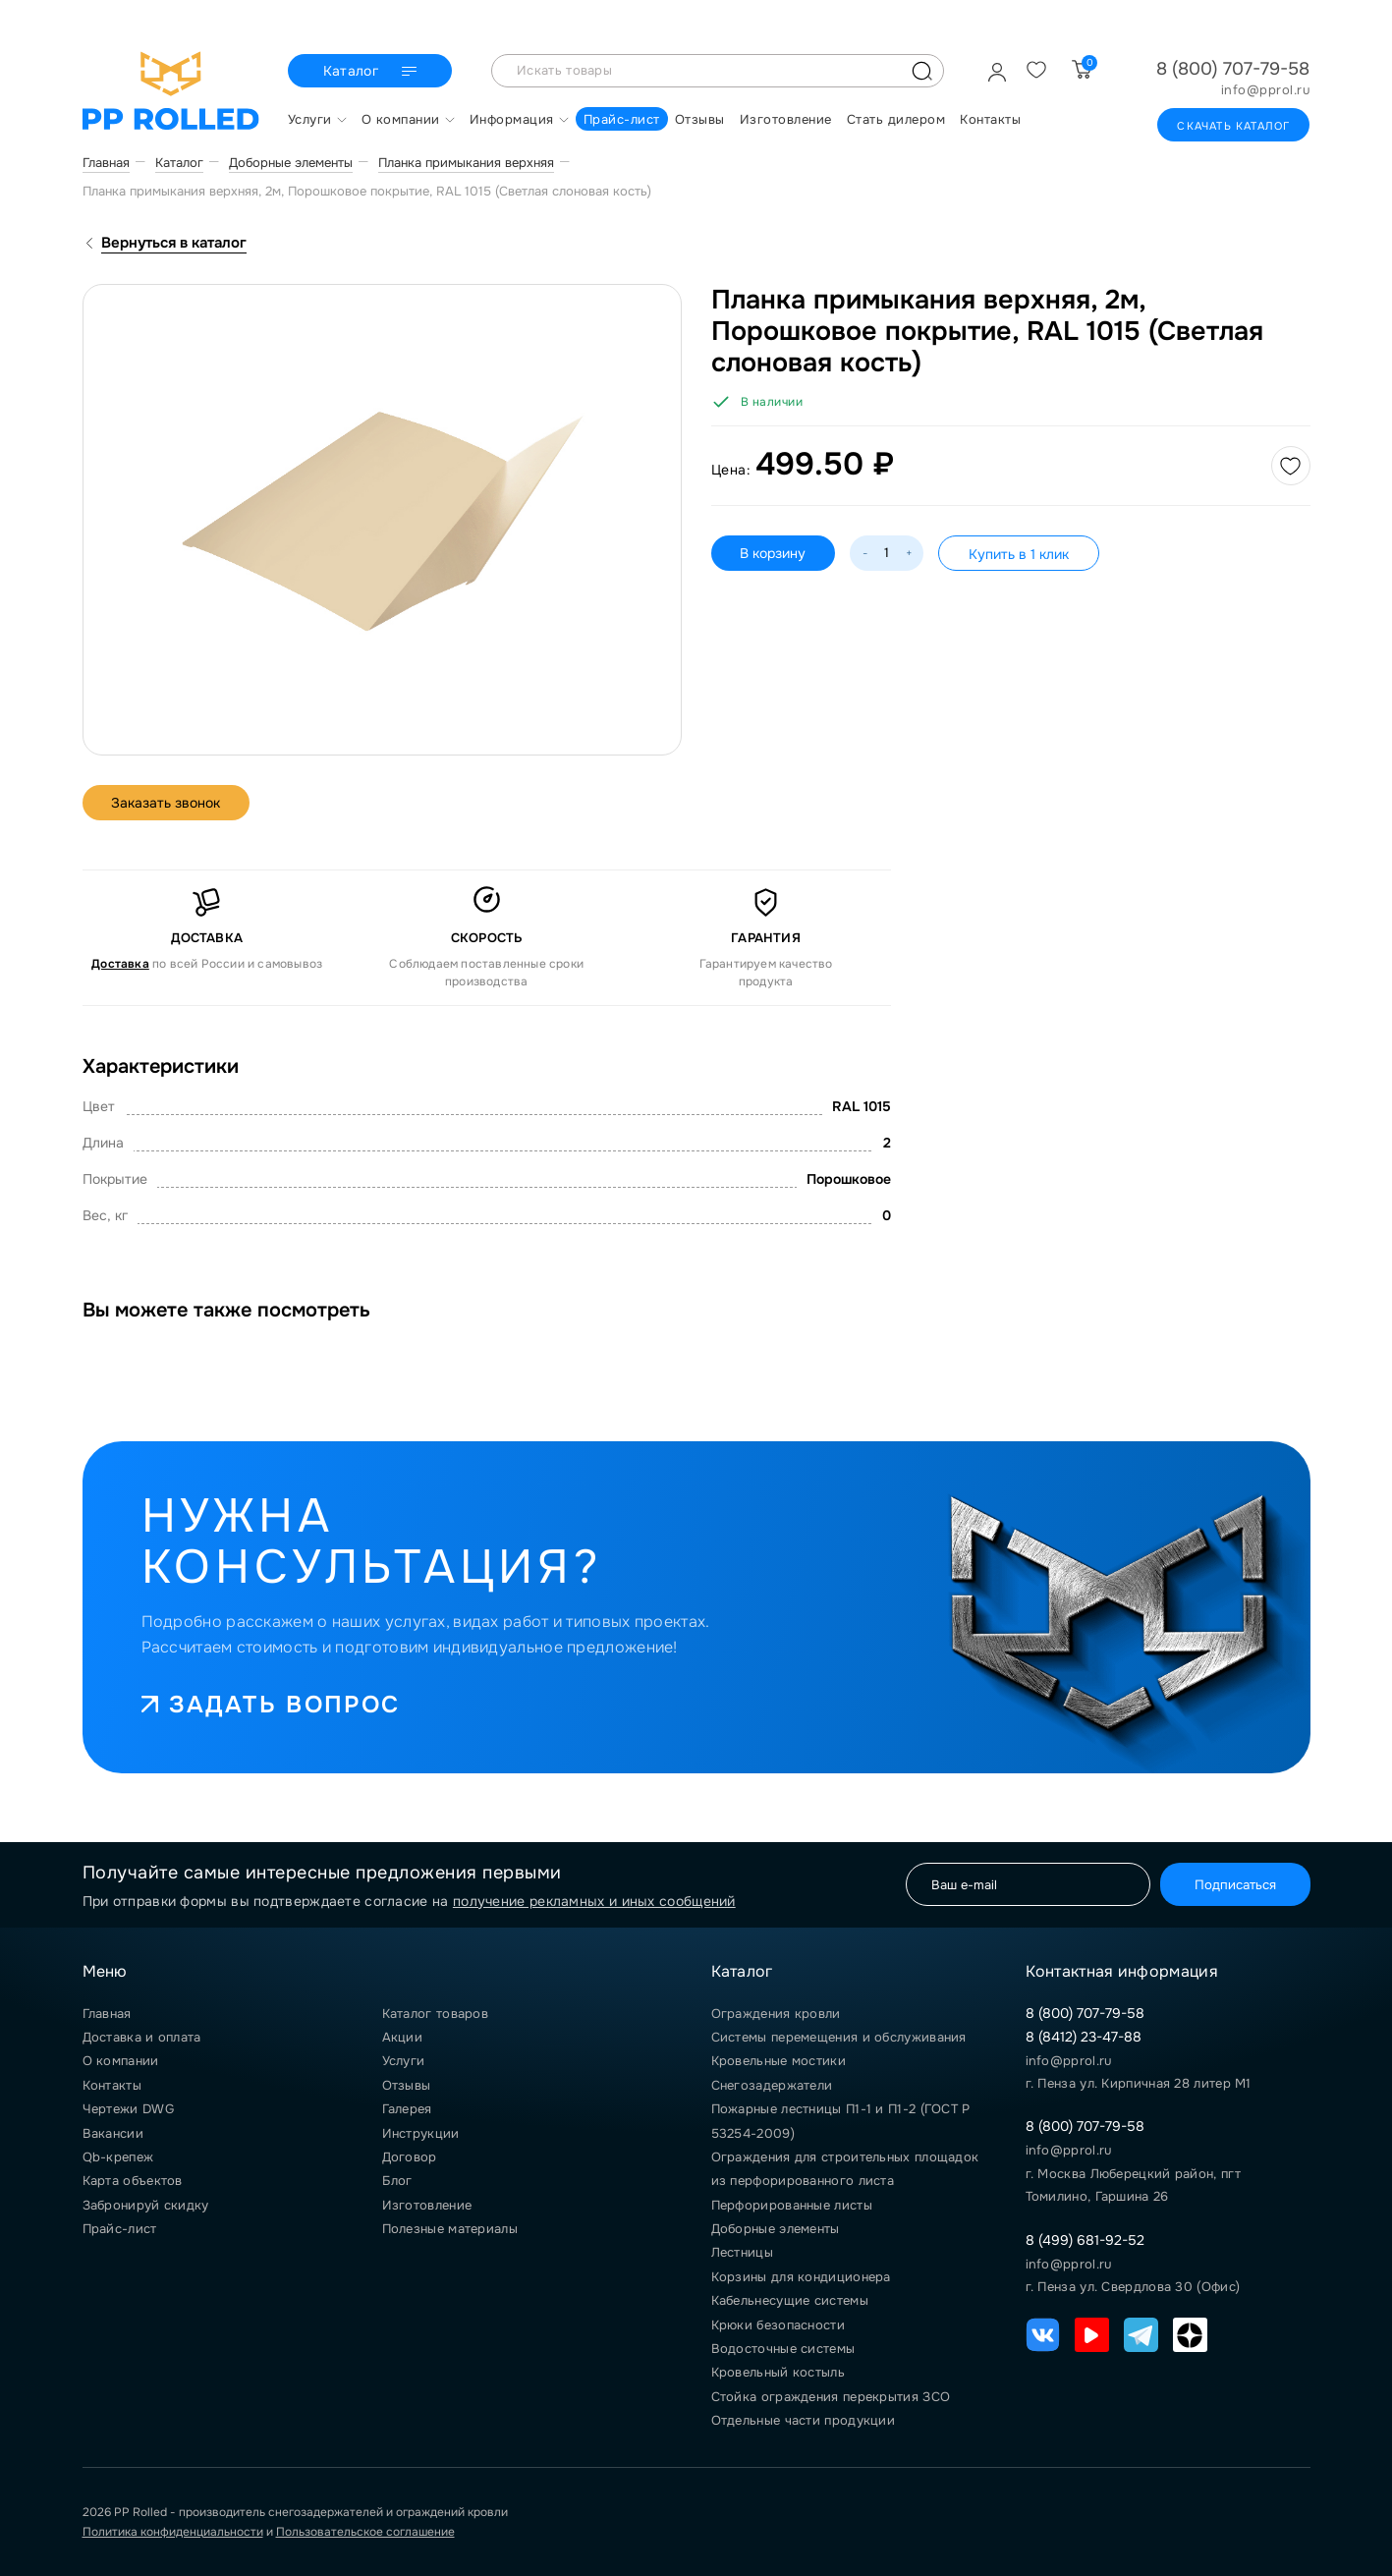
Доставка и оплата (142, 2037)
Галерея (407, 2108)
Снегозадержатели (772, 2085)
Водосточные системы (783, 2348)
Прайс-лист (120, 2228)
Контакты (112, 2085)
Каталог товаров (435, 2013)
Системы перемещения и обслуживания (839, 2037)
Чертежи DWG (128, 2108)
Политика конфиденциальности (173, 2532)
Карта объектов (133, 2180)
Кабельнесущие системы (789, 2300)
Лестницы (742, 2252)
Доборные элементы (775, 2228)
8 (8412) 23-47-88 (1083, 2036)
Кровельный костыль (778, 2372)
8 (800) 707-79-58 (1232, 69)
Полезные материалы (450, 2228)
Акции (402, 2037)
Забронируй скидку (146, 2205)
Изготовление (427, 2205)
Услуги (403, 2060)
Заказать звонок (166, 803)
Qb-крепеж (118, 2157)
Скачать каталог (1233, 126)
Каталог (372, 71)
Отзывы (406, 2085)
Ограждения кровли (776, 2013)
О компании (121, 2060)
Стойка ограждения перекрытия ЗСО (831, 2396)
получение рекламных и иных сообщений (594, 1901)
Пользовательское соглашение (365, 2532)
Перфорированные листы (791, 2205)
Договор (409, 2157)
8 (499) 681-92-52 (1085, 2240)
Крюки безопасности (778, 2325)
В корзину (774, 553)
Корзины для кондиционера (801, 2276)
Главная (107, 2013)
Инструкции (421, 2133)
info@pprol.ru (1265, 90)
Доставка (120, 964)
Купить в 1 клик (1020, 554)
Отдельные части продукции (803, 2420)
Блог (397, 2180)
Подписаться (1235, 1884)
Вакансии (113, 2133)
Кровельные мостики (778, 2060)
